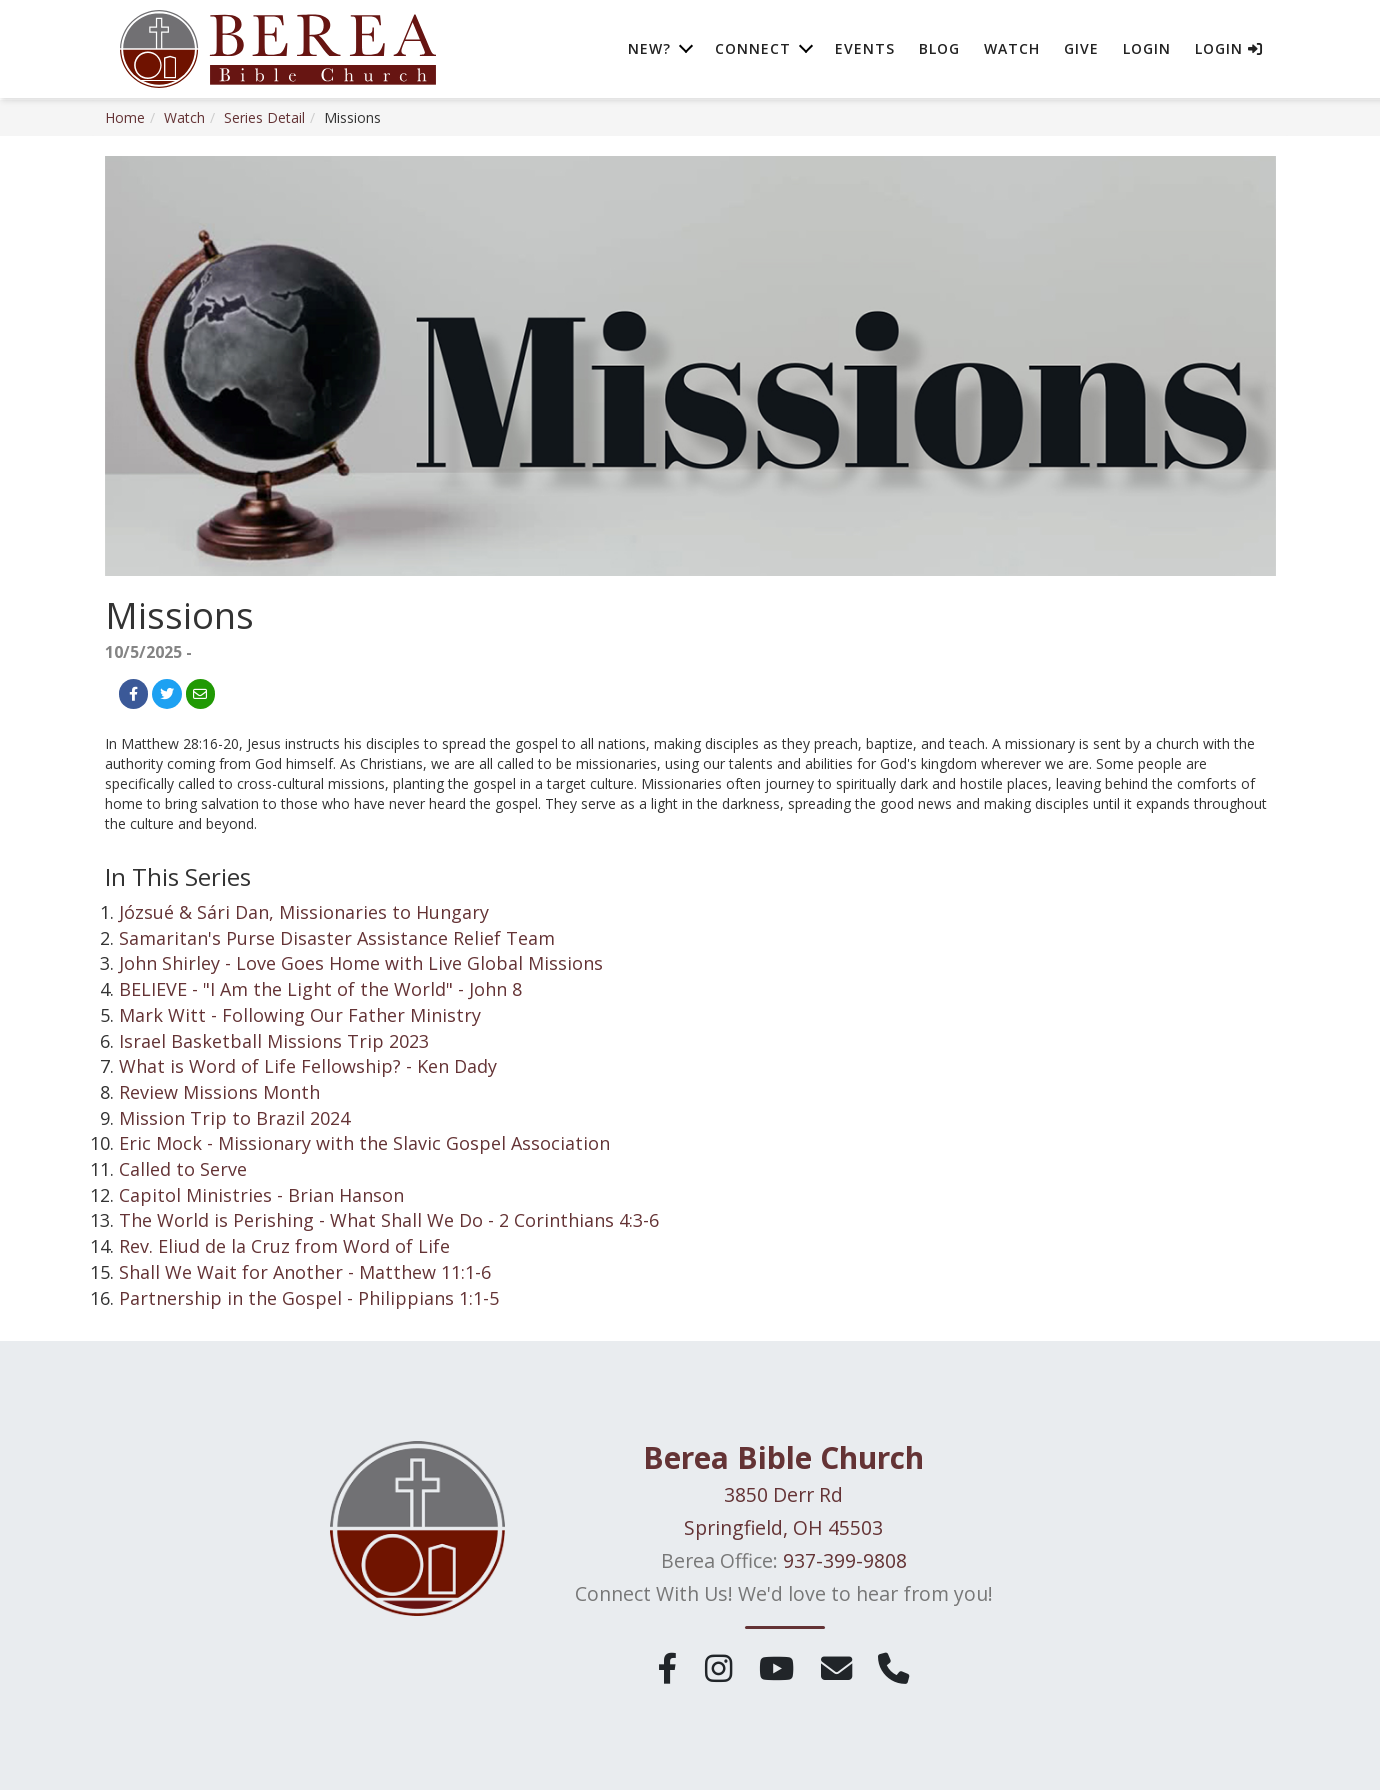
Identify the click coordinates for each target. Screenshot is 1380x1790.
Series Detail (264, 117)
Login (1147, 49)
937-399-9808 (845, 1560)
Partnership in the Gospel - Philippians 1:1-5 (309, 1298)
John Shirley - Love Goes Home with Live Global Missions (361, 963)
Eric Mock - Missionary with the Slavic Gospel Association (364, 1143)
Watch (1012, 49)
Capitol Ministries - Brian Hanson (261, 1195)
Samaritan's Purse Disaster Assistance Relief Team (337, 938)
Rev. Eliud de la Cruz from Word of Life (284, 1246)
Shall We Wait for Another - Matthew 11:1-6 (305, 1272)
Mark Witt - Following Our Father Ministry (300, 1015)
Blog (939, 49)
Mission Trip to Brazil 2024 (234, 1118)
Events (865, 49)
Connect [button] (753, 49)
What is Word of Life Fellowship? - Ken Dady (308, 1066)
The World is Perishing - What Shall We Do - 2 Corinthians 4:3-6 (389, 1220)
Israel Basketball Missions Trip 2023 (274, 1041)
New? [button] (649, 49)
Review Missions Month (219, 1092)
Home (125, 117)
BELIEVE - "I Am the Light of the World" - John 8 (320, 989)
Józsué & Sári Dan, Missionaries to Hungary (304, 912)
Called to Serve (183, 1169)
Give (1081, 49)
